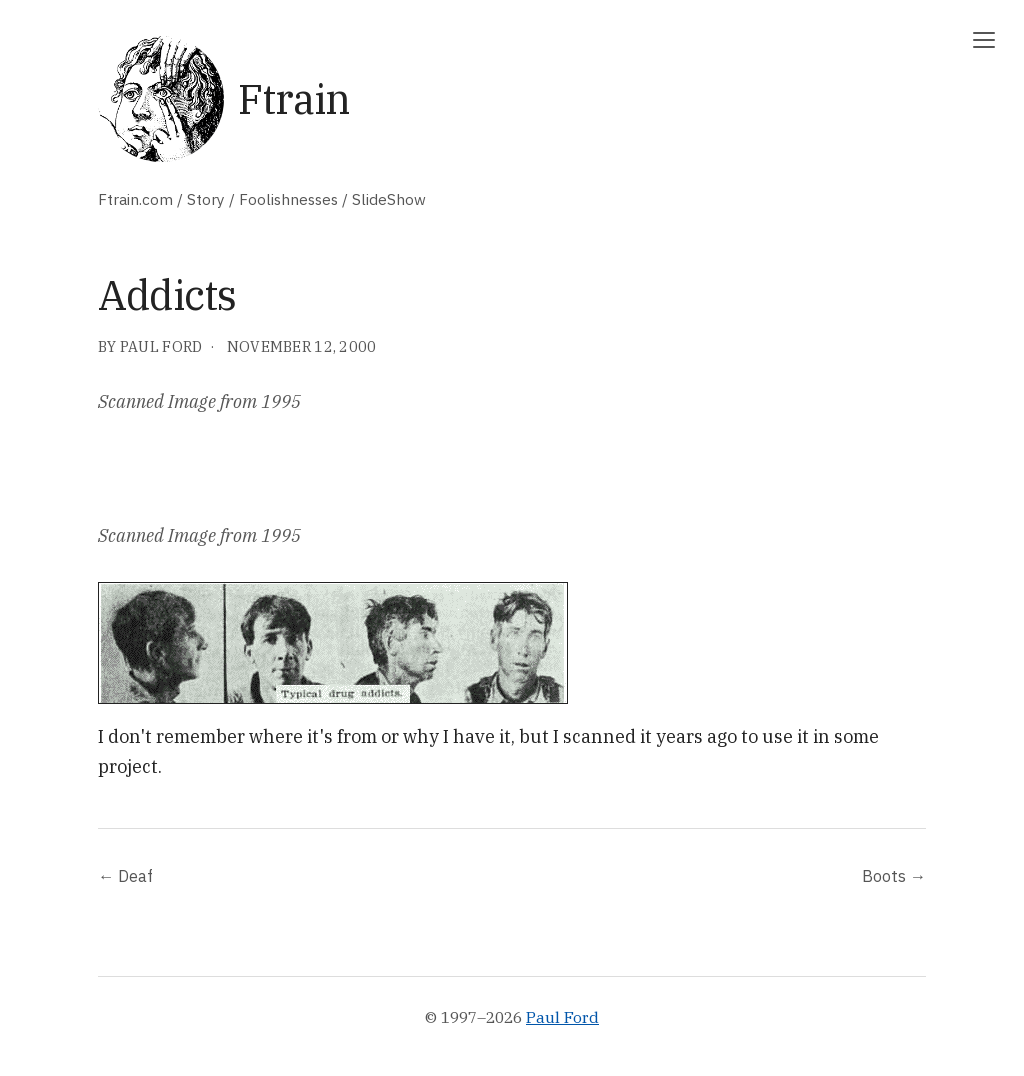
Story (206, 199)
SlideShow (389, 199)
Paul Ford (562, 1017)
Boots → (894, 875)
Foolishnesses (288, 199)
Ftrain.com (135, 199)
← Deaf (125, 875)
